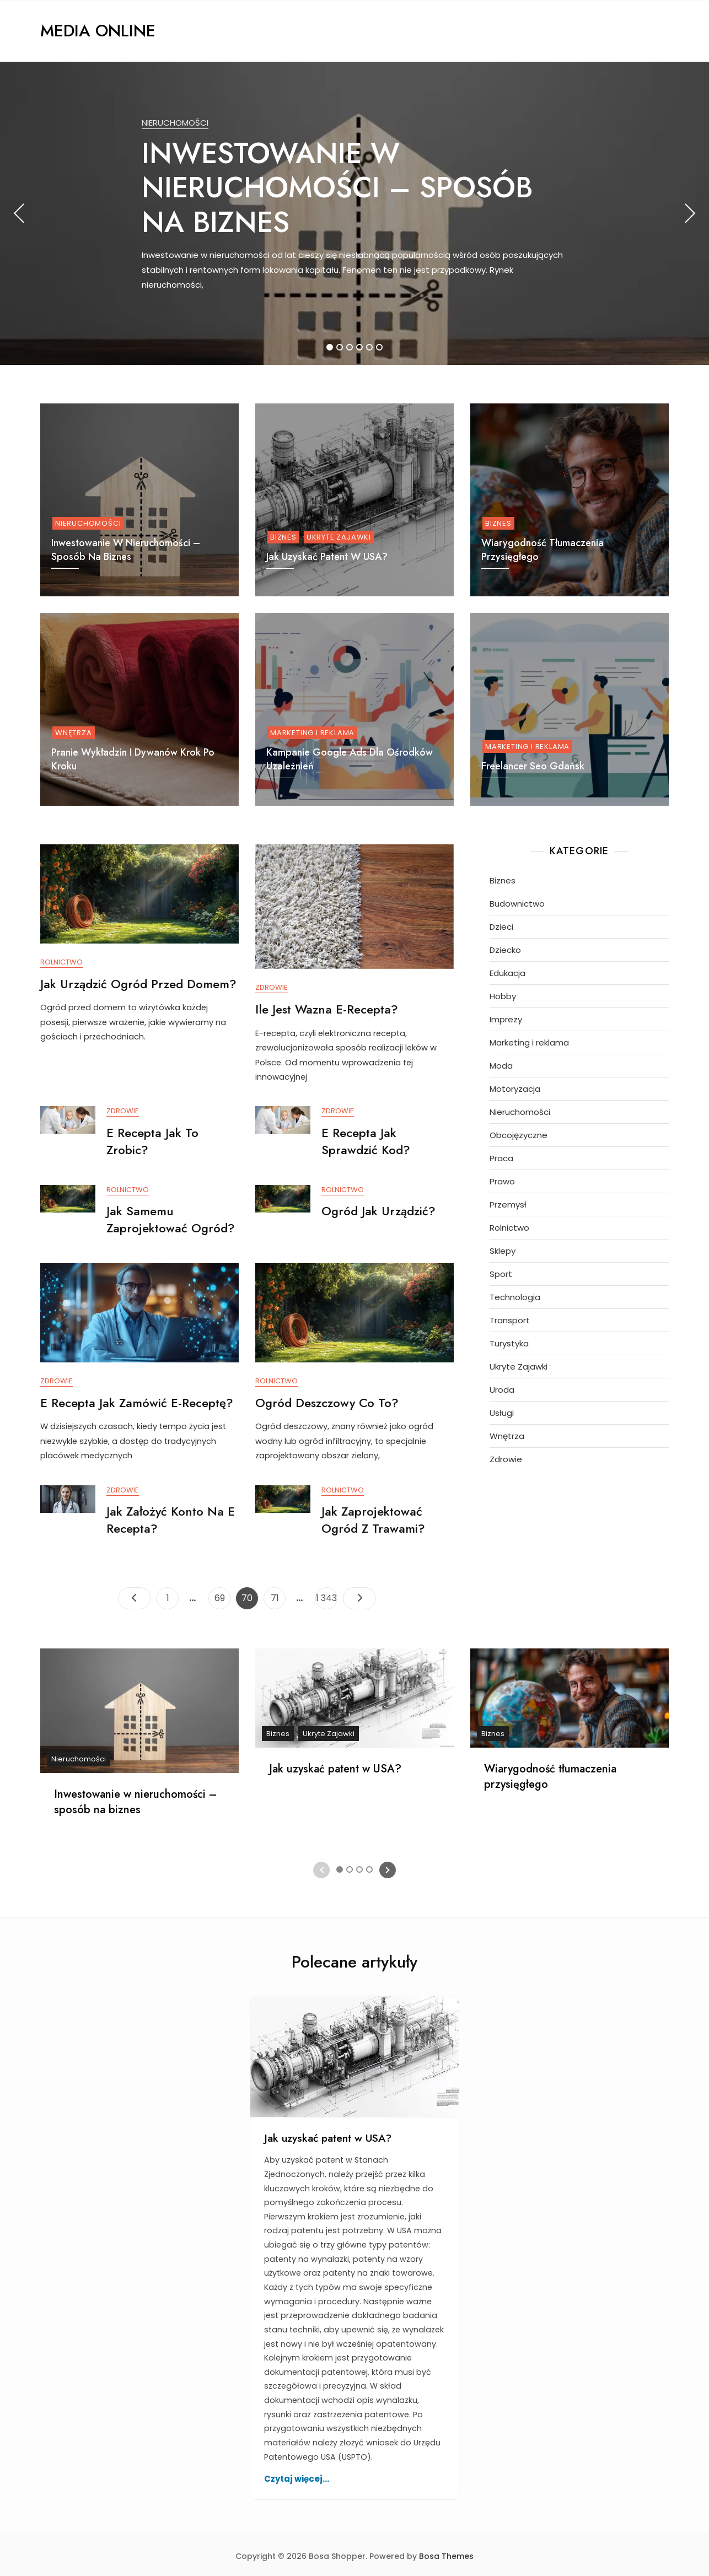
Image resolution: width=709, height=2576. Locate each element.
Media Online (97, 30)
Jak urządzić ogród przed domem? (138, 984)
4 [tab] (360, 347)
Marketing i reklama (312, 732)
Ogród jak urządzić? (378, 1213)
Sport (501, 1274)
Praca (501, 1158)
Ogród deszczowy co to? (327, 1404)
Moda (501, 1065)
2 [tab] (339, 347)
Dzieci (501, 927)
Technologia (515, 1297)
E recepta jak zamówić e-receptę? (136, 1404)
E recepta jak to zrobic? (152, 1142)
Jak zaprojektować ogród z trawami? (373, 1523)
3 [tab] (349, 347)
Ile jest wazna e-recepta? (326, 1009)
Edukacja (507, 973)
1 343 (326, 1592)
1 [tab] (330, 347)
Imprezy (506, 1019)
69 (222, 1592)
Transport (510, 1320)
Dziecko (505, 950)
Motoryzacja (515, 1089)
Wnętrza (73, 732)
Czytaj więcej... (296, 2475)
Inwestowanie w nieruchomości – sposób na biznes (337, 187)
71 (278, 1592)
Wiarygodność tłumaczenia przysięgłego (550, 1773)
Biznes (283, 537)
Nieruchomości (175, 122)
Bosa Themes (446, 2552)
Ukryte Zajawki (339, 537)
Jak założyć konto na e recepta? (170, 1523)
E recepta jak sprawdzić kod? (365, 1142)
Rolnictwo (61, 962)
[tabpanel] (354, 213)
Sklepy (502, 1251)
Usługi (502, 1413)
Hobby (503, 996)
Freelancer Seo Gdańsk (532, 766)
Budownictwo (517, 903)
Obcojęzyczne (518, 1135)
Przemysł (508, 1204)
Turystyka (509, 1343)
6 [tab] (379, 347)
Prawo (502, 1181)
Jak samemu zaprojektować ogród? (170, 1221)
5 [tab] (370, 347)
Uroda (502, 1389)
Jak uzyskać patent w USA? (327, 556)
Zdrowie (271, 988)
